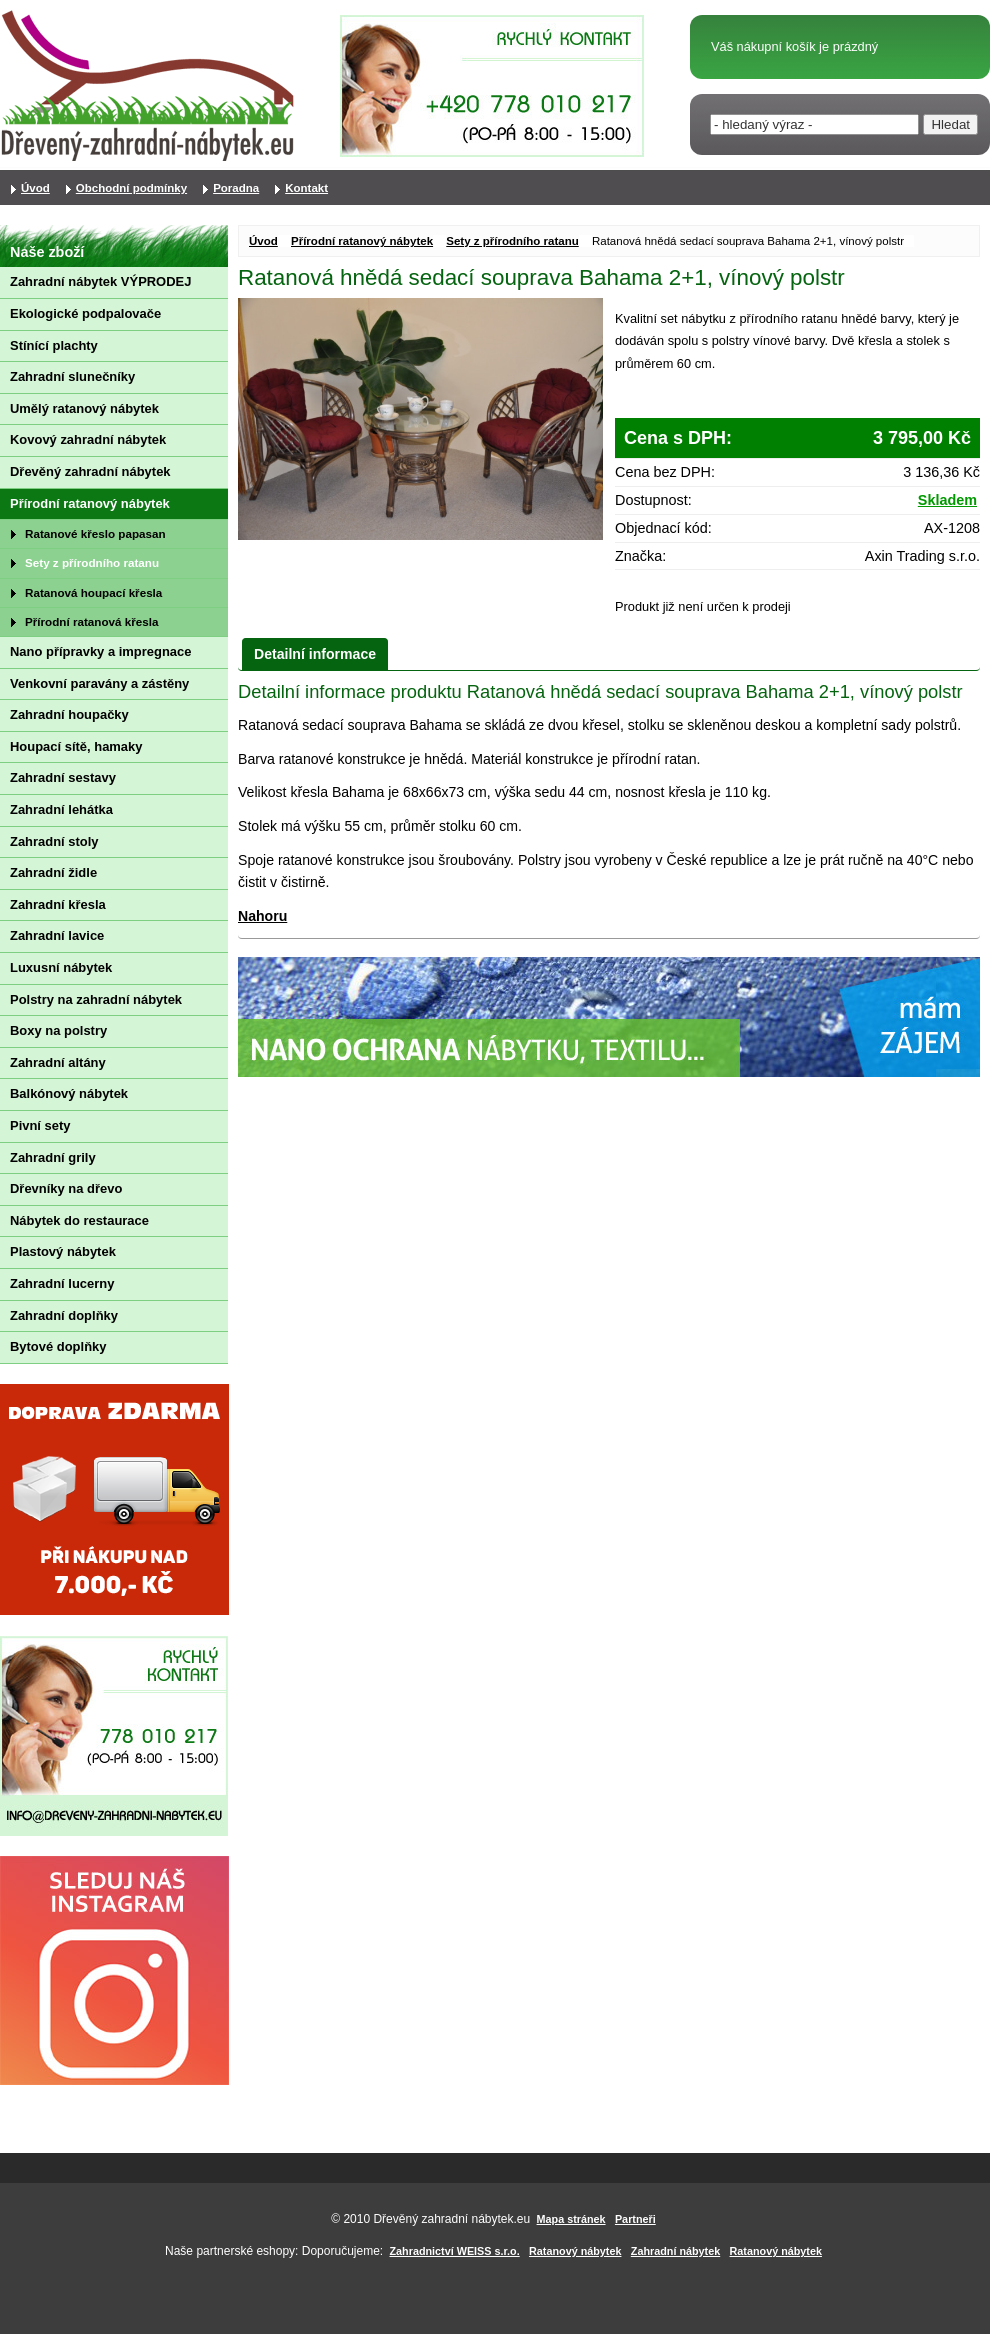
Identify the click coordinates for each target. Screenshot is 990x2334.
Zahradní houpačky (69, 714)
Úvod (263, 241)
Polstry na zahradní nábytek (96, 999)
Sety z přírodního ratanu (512, 241)
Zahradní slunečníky (72, 376)
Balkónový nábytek (69, 1093)
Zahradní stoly (54, 841)
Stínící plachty (54, 345)
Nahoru (262, 916)
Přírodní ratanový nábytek (362, 241)
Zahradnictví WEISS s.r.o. (455, 2251)
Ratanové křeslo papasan (95, 533)
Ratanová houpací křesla (93, 592)
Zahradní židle (53, 872)
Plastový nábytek (63, 1251)
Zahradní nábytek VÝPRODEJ (100, 281)
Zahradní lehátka (61, 809)
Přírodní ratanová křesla (91, 621)
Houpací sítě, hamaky (76, 746)
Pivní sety (40, 1125)
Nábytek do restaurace (79, 1220)
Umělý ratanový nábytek (84, 408)
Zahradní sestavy (63, 777)
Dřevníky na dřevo (66, 1188)
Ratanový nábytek (575, 2251)
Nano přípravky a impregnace (100, 651)
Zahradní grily (53, 1157)
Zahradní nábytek (675, 2251)
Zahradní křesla (58, 904)
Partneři (635, 2219)
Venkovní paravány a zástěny (99, 683)
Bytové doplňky (58, 1346)
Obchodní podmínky (131, 188)
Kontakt (306, 188)
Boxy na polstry (58, 1030)
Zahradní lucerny (62, 1283)
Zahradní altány (58, 1062)
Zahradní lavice (57, 935)
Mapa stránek (571, 2219)
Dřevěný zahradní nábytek (90, 471)
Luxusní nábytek (61, 967)
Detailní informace (315, 654)
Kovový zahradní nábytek (88, 439)
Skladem (947, 500)
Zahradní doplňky (64, 1315)
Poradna (236, 188)
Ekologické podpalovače (85, 313)
